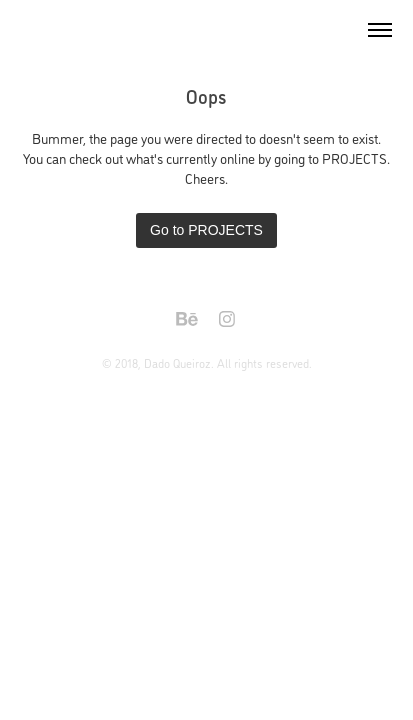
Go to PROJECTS (206, 230)
